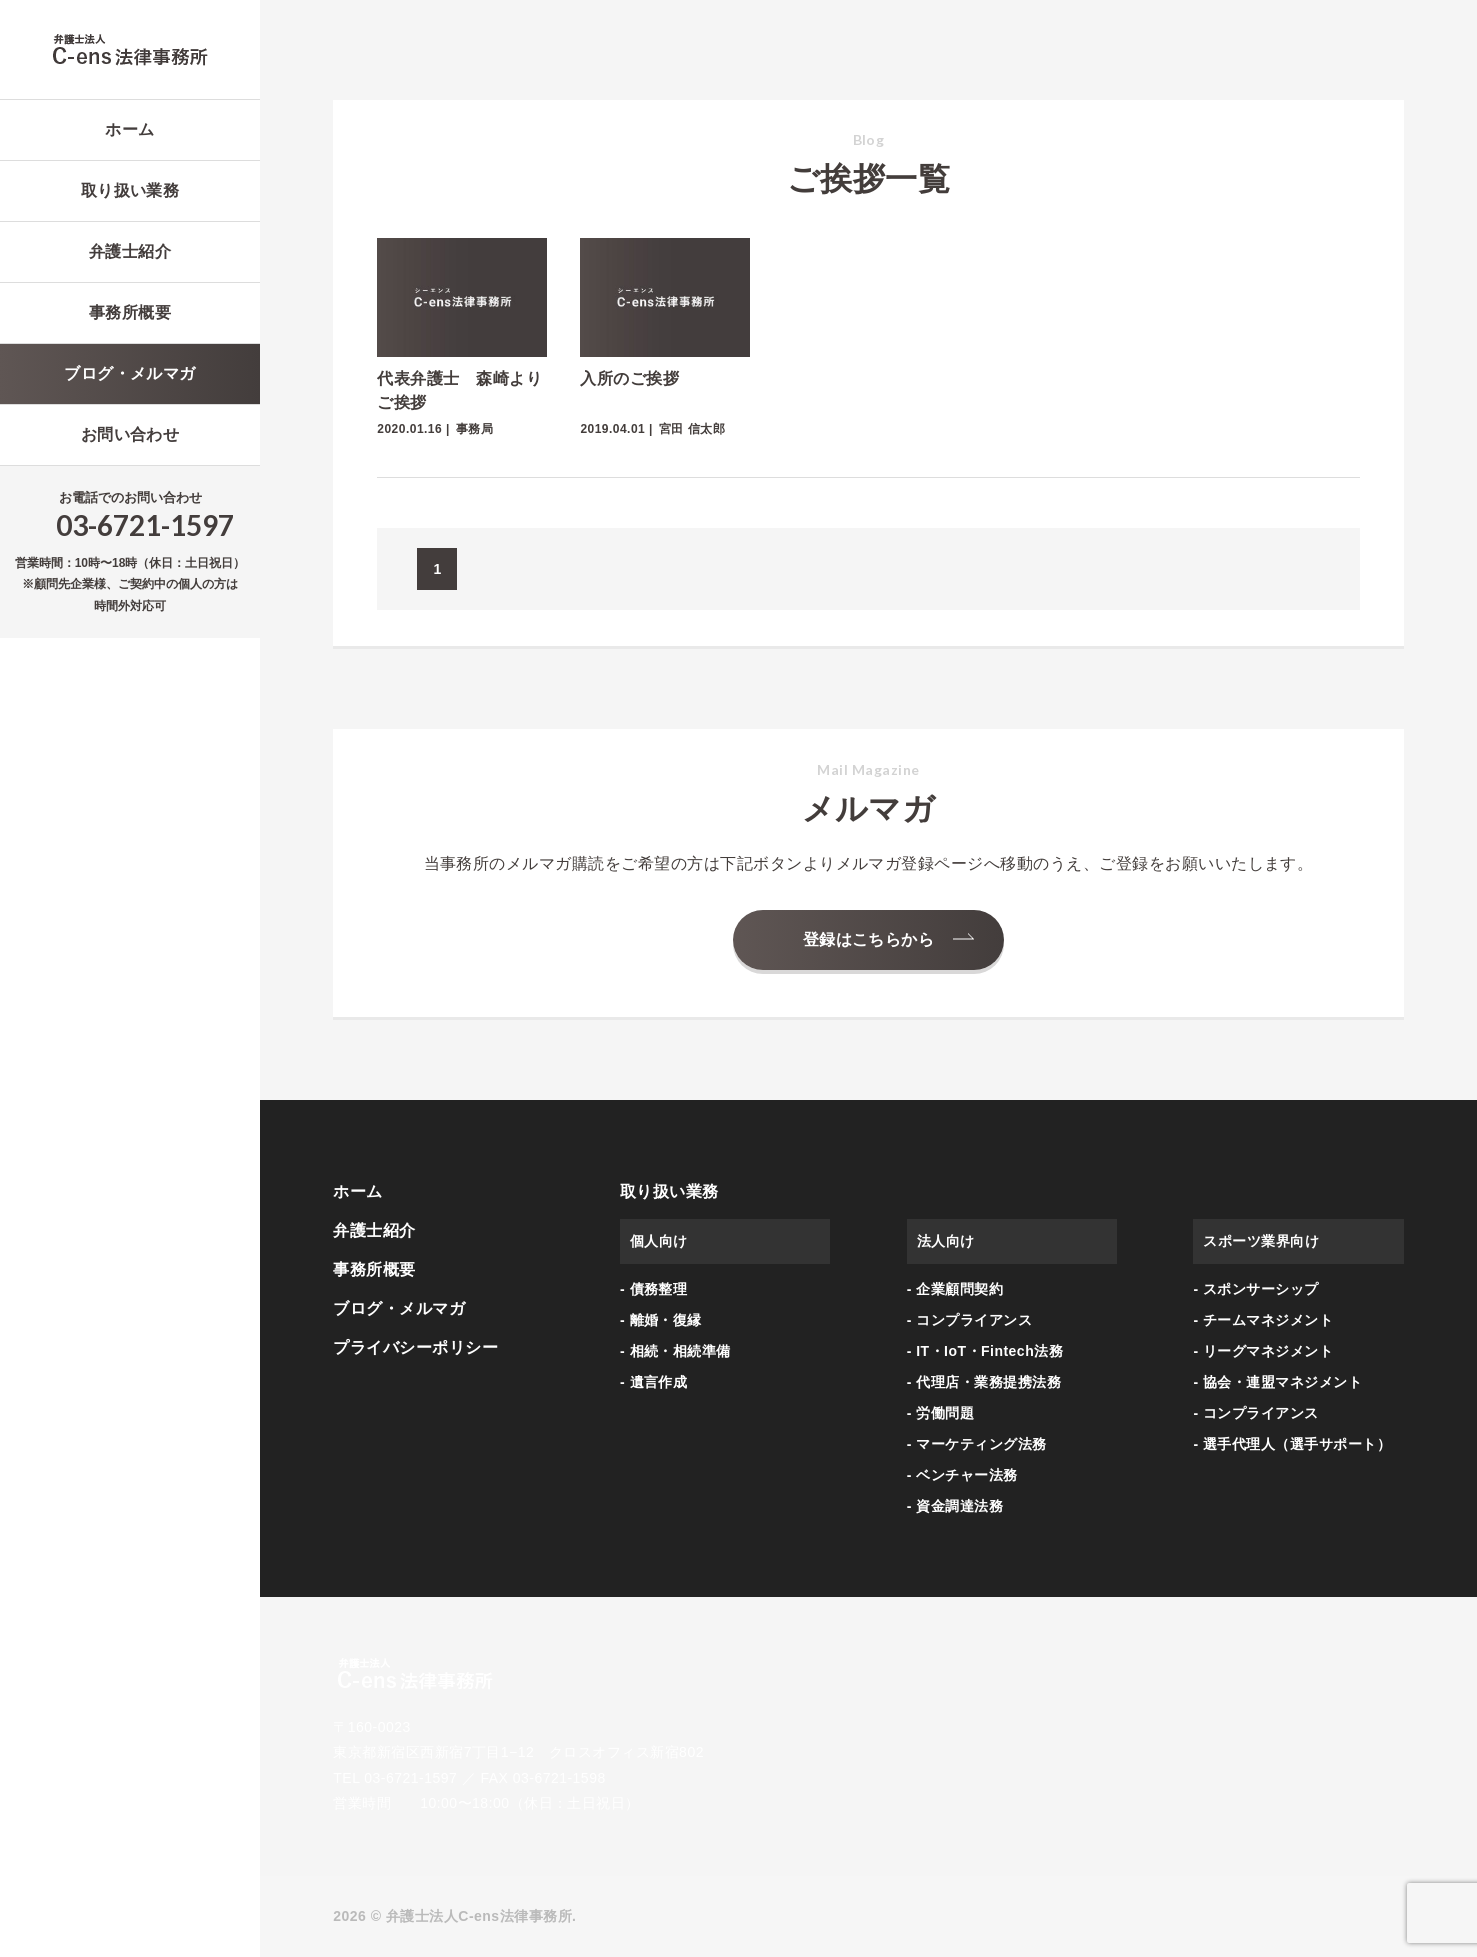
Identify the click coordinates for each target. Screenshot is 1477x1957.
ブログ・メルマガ (130, 373)
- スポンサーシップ (1255, 1289)
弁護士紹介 (130, 251)
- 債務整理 (653, 1289)
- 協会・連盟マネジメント (1277, 1382)
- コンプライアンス (969, 1320)
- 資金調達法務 (955, 1506)
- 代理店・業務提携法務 (984, 1382)
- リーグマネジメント (1263, 1351)
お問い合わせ (130, 434)
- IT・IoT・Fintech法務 (985, 1351)
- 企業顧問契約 (955, 1289)
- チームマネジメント (1263, 1320)
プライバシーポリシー (415, 1347)
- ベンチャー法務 (962, 1475)
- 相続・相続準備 (675, 1351)
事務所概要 (130, 312)
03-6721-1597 (145, 525)
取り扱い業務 (130, 190)
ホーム (129, 129)
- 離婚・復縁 (661, 1320)
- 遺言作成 (653, 1382)
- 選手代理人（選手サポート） (1292, 1444)
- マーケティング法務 (977, 1444)
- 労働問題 (940, 1413)
